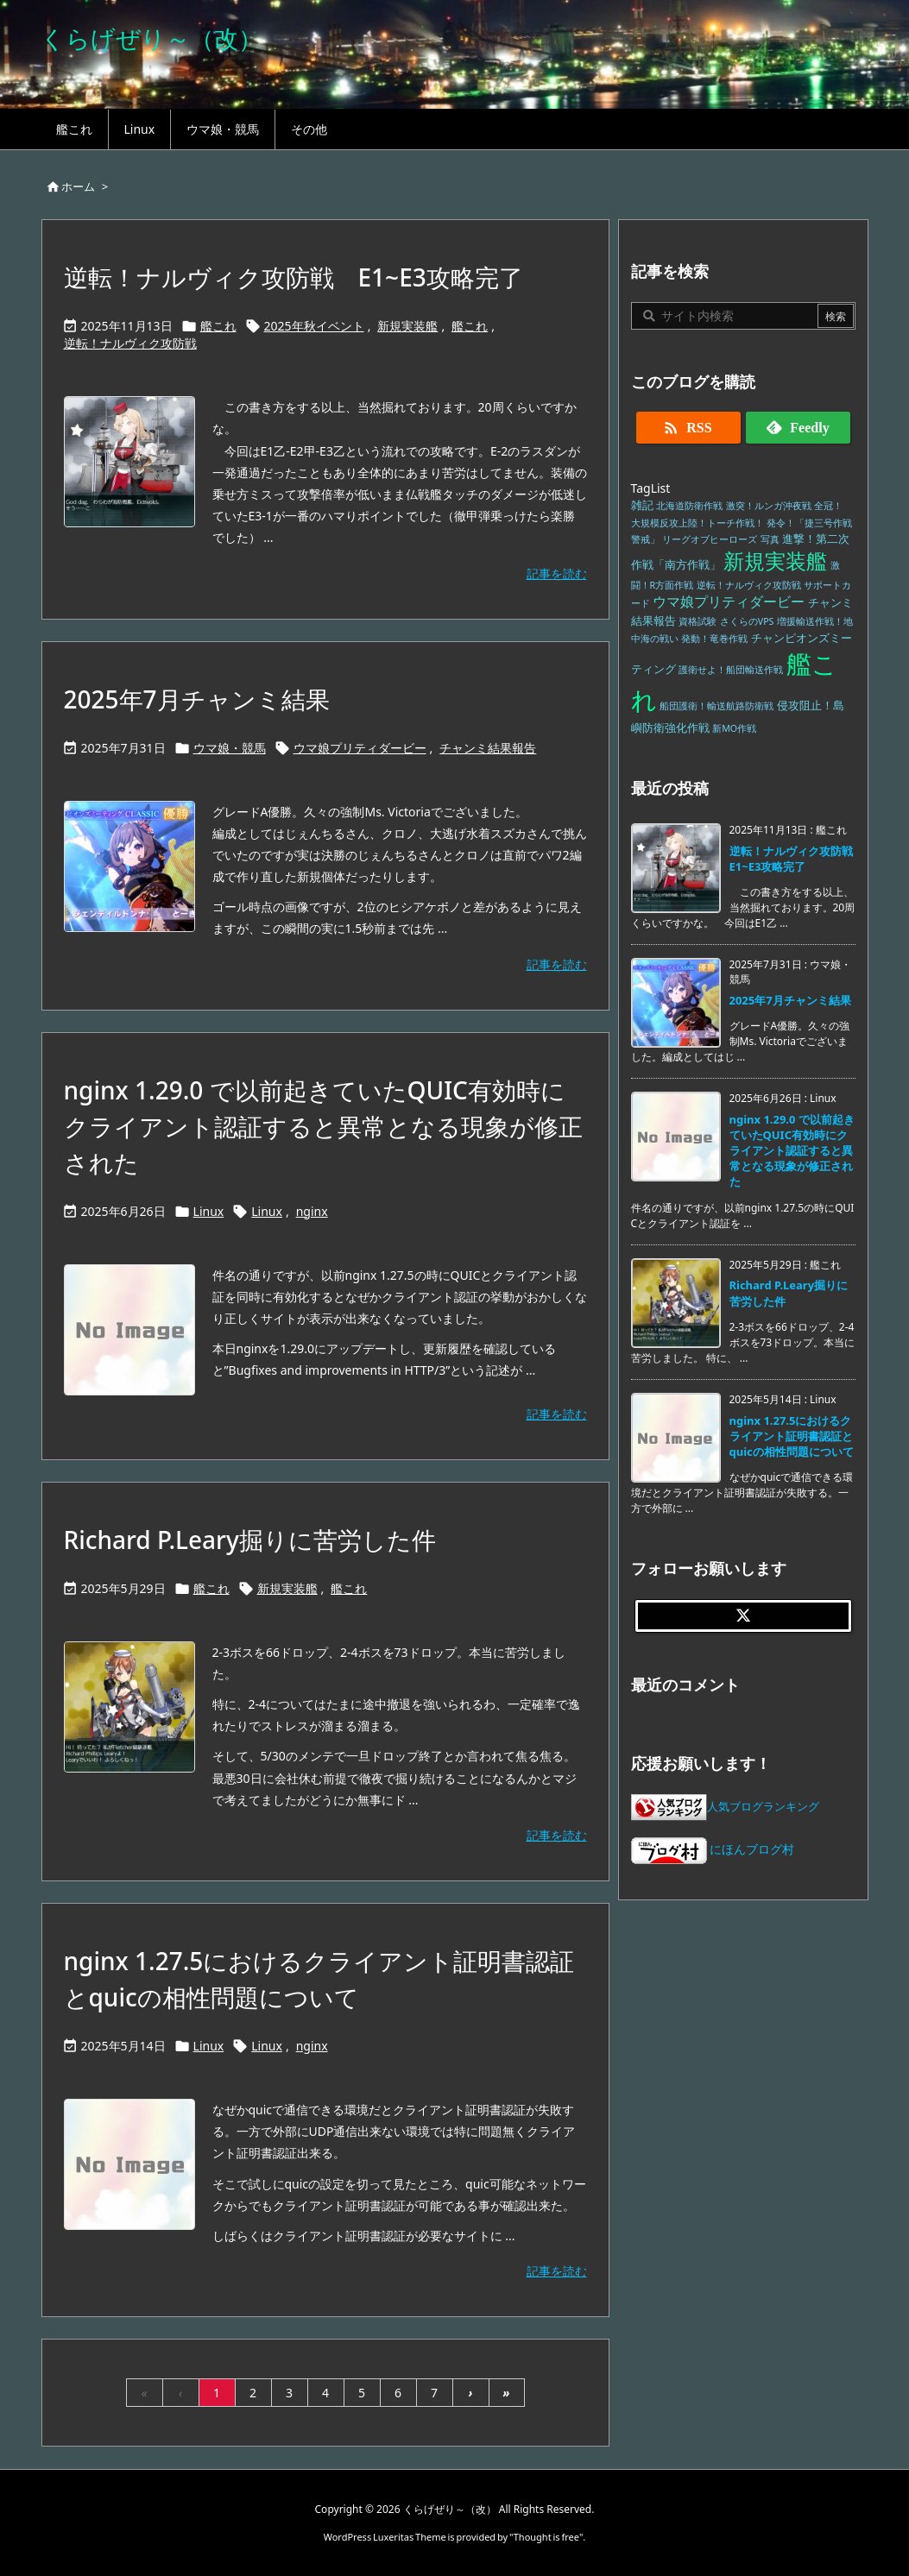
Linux (208, 1211)
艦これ (218, 326)
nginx (312, 1211)
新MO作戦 (734, 728)
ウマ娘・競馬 (229, 748)
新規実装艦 (407, 326)
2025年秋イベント (314, 326)
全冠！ (828, 506)
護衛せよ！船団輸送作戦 (731, 670)
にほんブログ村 (713, 1849)
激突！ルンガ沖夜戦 (768, 506)
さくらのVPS (747, 621)
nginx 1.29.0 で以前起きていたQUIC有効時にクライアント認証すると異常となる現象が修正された (323, 1126)
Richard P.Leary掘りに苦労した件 (250, 1539)
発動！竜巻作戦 (714, 639)
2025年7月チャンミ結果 (197, 699)
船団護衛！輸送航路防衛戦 (716, 706)
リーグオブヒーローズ (709, 539)
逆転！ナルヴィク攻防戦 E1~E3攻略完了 (293, 277)
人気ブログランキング (763, 1806)
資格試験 (697, 621)
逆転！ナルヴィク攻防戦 (130, 343)
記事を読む (557, 573)
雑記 (642, 505)
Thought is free (546, 2536)
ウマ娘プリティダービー (360, 748)
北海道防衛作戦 (689, 506)
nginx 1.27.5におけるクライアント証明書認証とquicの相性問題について (791, 1436)
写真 (770, 539)
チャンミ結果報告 (487, 748)
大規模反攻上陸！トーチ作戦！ (697, 523)
